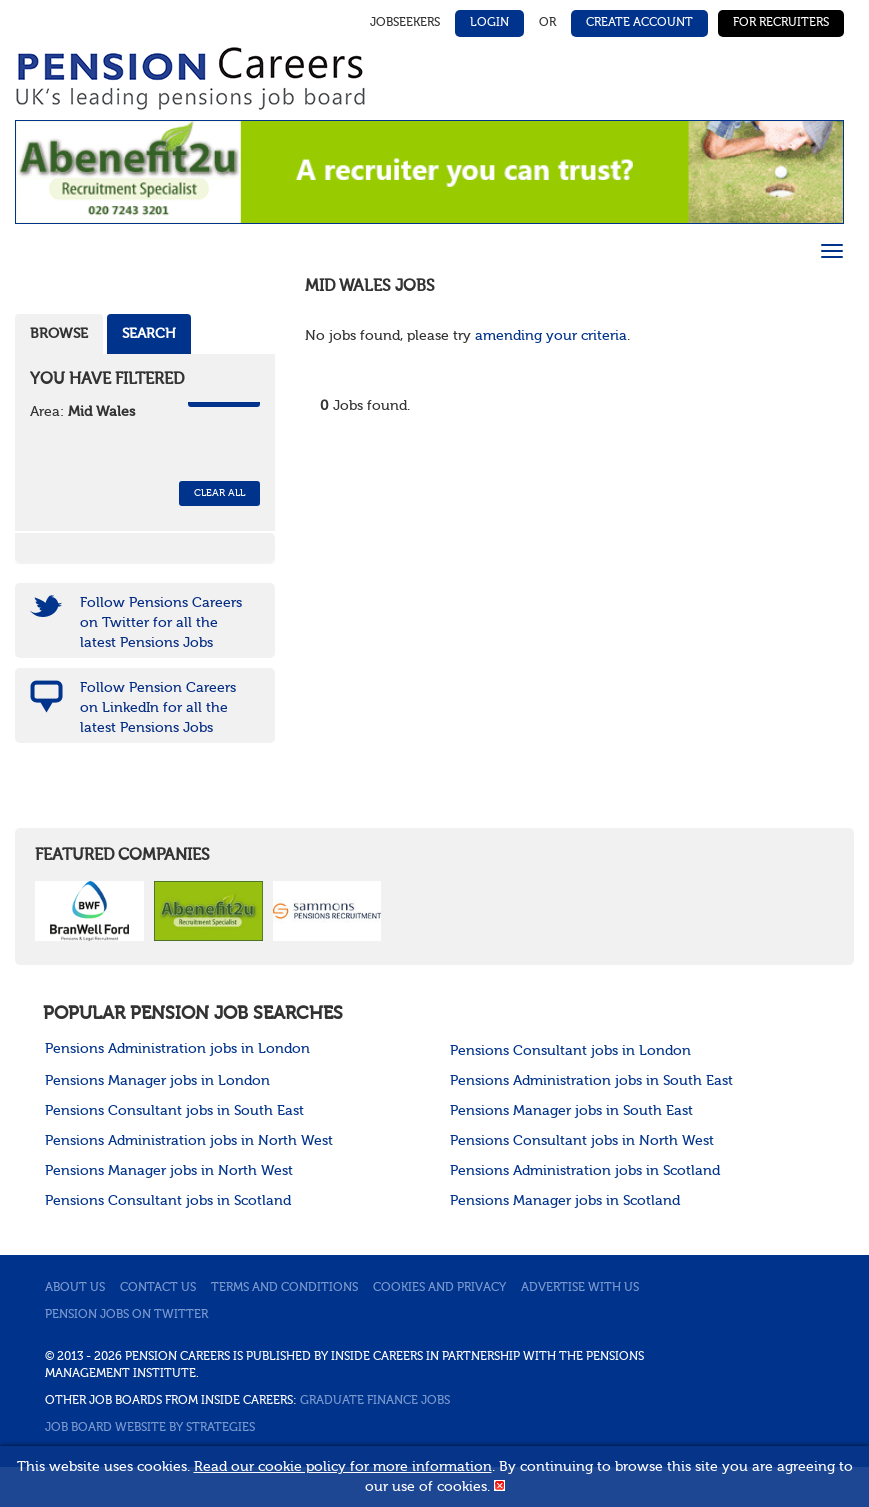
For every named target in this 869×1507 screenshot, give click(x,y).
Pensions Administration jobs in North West (189, 1141)
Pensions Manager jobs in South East (571, 1111)
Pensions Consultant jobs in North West (582, 1141)
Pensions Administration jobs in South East (591, 1081)
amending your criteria (551, 336)
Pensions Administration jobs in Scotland (585, 1171)
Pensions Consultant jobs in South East (174, 1111)
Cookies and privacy (439, 1288)
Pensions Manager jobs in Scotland (565, 1201)
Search (149, 334)
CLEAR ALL (219, 493)
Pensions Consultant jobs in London (570, 1051)
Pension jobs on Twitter (126, 1315)
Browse (59, 334)
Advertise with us (580, 1288)
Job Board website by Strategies (150, 1428)
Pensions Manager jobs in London (157, 1081)
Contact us (158, 1288)
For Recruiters (781, 23)
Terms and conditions (284, 1288)
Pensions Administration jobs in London (177, 1049)
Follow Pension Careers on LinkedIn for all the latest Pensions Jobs (158, 708)
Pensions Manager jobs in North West (169, 1171)
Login (489, 23)
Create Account (639, 23)
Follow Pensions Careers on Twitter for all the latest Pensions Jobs (161, 623)
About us (75, 1288)
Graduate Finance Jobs (375, 1401)
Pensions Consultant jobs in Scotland (168, 1201)
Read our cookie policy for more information (343, 1467)
